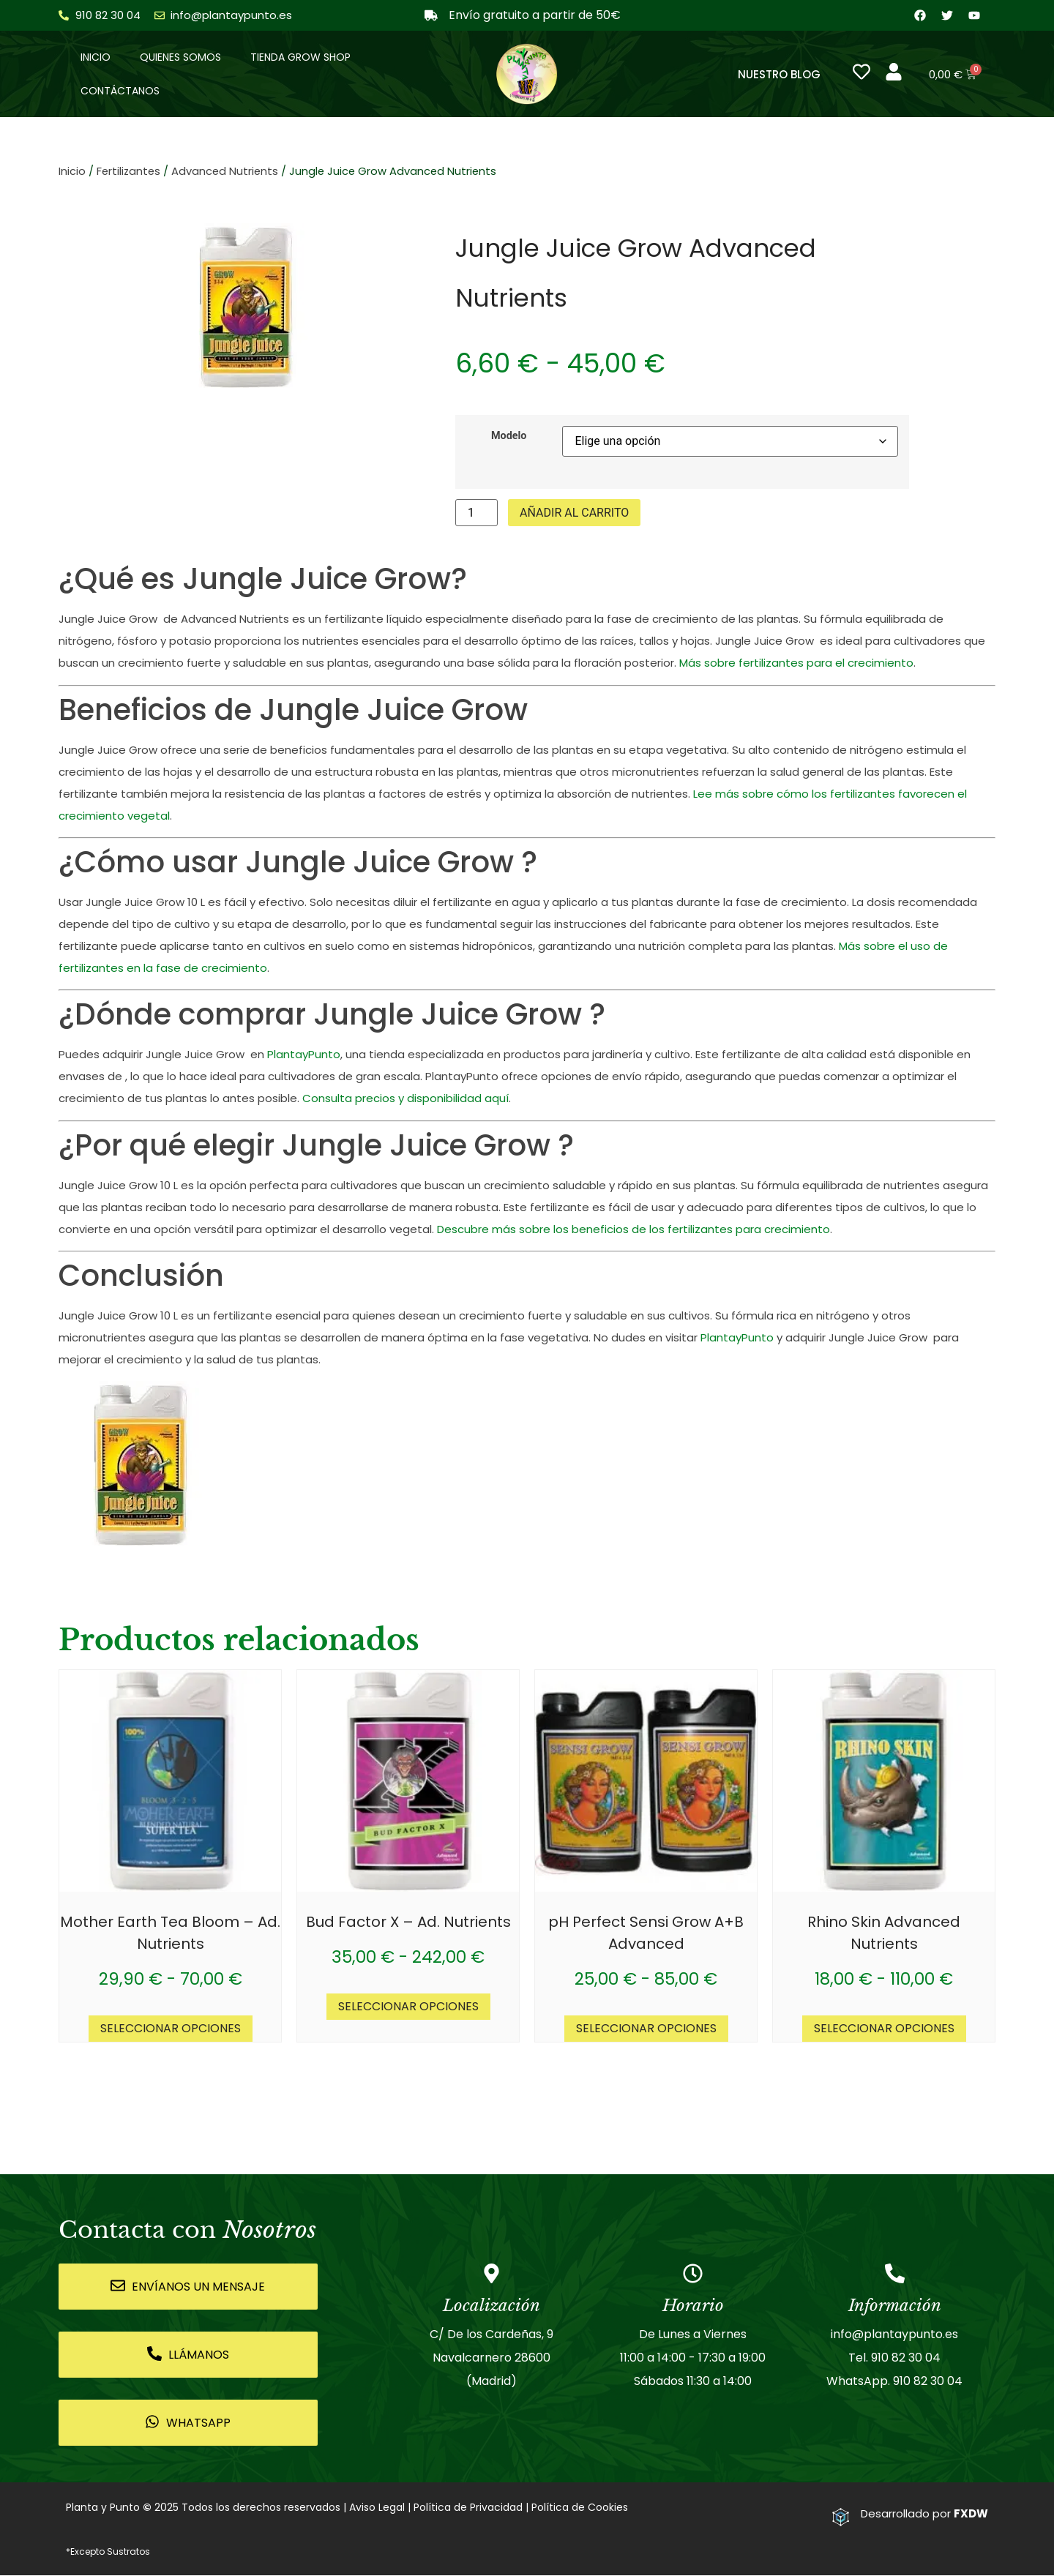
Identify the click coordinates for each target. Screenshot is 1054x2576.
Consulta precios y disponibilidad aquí (405, 1099)
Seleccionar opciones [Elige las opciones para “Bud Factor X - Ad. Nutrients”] (408, 2007)
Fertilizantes (128, 172)
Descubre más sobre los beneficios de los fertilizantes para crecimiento (633, 1230)
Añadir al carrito (574, 513)
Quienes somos (180, 57)
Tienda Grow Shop (300, 57)
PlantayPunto (303, 1055)
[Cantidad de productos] (476, 514)
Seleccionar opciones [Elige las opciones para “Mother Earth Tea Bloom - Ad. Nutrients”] (170, 2029)
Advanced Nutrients (224, 172)
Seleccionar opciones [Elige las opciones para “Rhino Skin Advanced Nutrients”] (884, 2029)
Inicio (96, 57)
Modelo (509, 437)
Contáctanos (120, 91)
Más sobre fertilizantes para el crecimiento (796, 664)
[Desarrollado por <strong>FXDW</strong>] (840, 2518)
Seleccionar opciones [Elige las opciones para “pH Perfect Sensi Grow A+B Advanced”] (646, 2029)
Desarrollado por (924, 2515)
